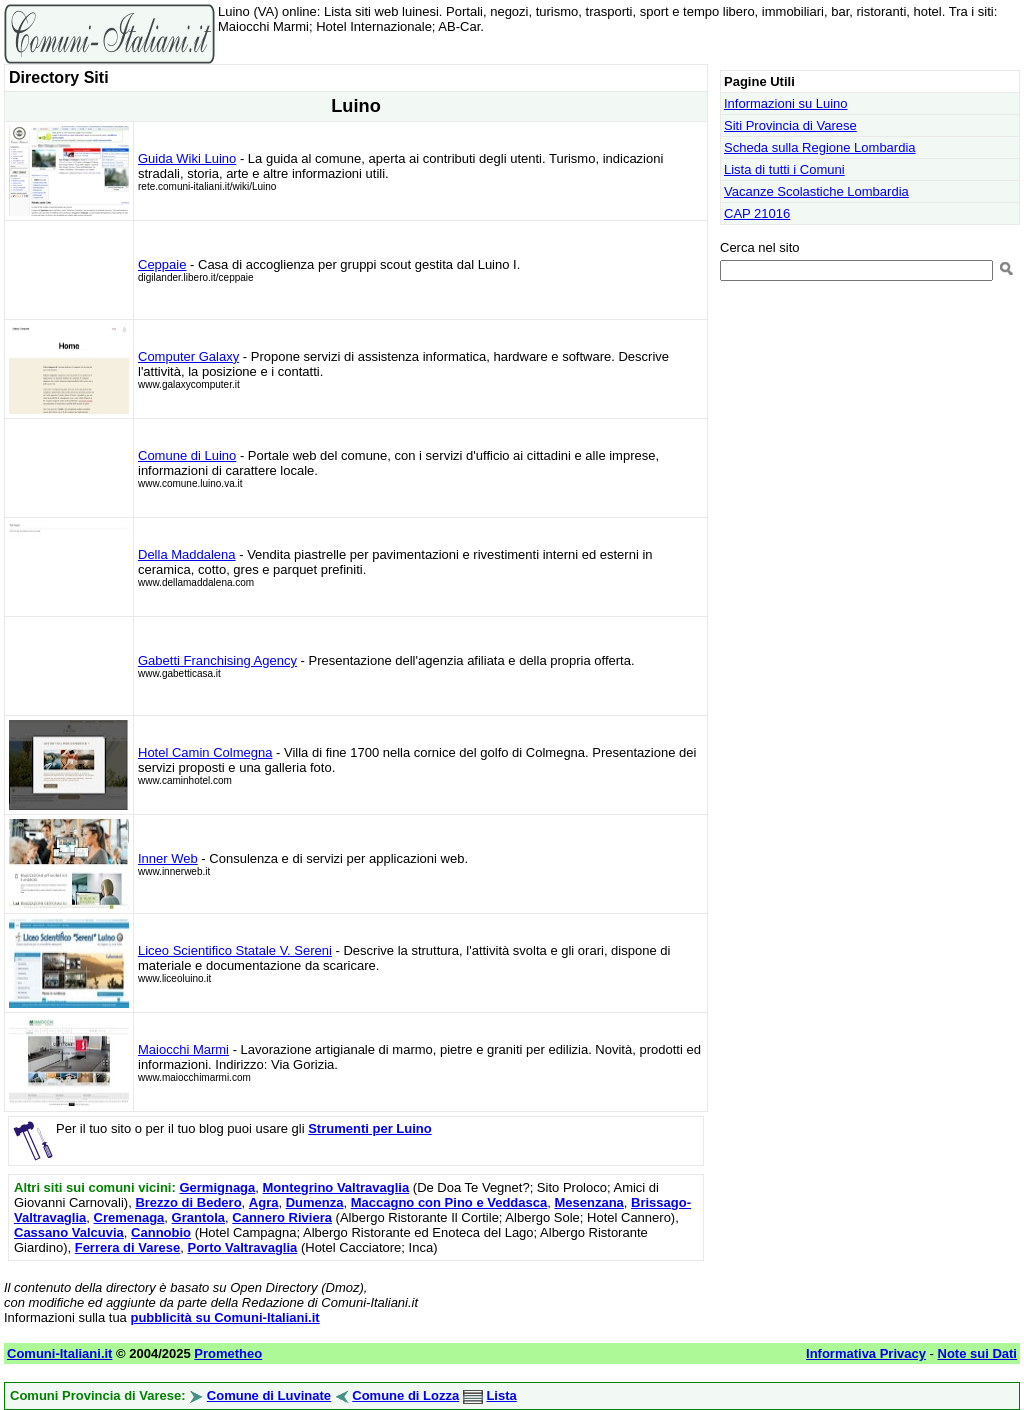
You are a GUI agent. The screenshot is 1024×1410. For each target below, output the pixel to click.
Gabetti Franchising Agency (217, 660)
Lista (501, 1395)
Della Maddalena (187, 554)
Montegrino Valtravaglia (336, 1187)
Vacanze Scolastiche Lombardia (816, 191)
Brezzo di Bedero (188, 1202)
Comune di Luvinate (269, 1395)
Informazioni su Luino (786, 103)
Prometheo (228, 1353)
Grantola (198, 1217)
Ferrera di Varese (128, 1247)
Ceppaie (162, 264)
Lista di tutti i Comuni (784, 169)
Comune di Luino (187, 455)
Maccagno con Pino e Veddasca (449, 1202)
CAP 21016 (757, 213)
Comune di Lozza (405, 1395)
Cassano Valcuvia (69, 1232)
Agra (264, 1202)
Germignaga (217, 1187)
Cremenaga (129, 1217)
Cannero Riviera (282, 1217)
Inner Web (168, 858)
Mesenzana (588, 1202)
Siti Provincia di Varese (790, 125)
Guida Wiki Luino (187, 158)
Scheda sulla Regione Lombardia (820, 147)
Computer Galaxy (188, 356)
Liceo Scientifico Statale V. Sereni (235, 950)
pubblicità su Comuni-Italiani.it (224, 1317)
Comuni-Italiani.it (59, 1353)
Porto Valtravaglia (242, 1247)
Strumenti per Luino (370, 1128)
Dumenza (315, 1202)
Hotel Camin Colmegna (205, 752)
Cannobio (161, 1232)
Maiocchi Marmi (183, 1049)
